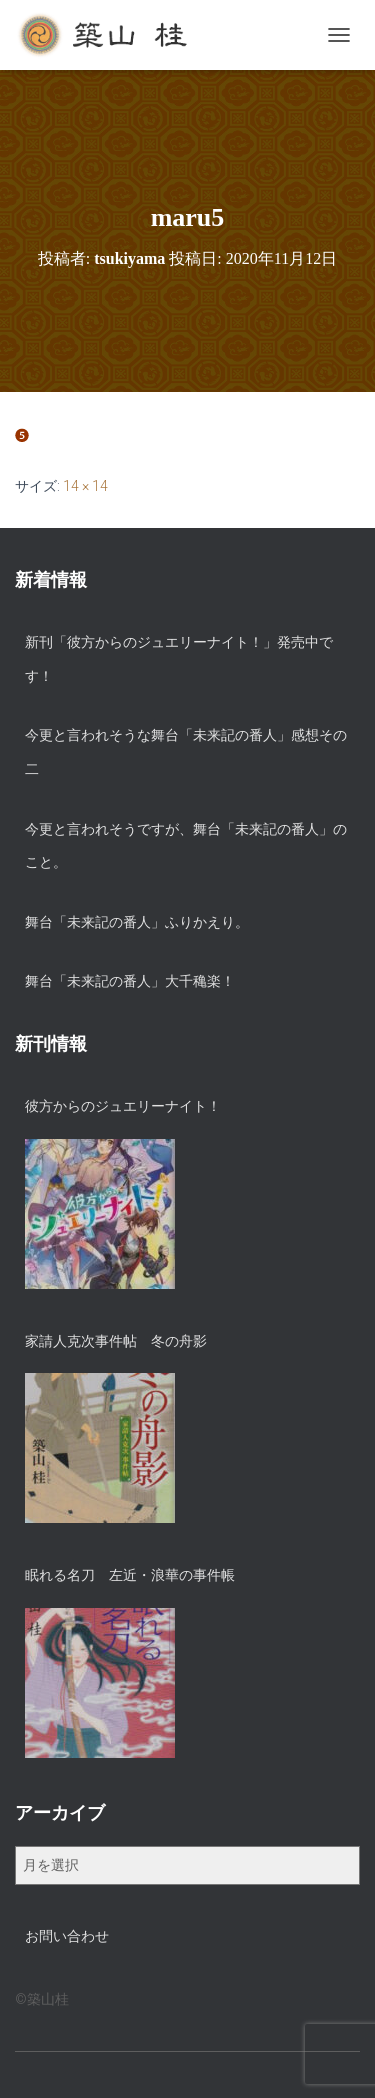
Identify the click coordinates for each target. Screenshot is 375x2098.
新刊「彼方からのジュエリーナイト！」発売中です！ (179, 659)
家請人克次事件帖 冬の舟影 (116, 1341)
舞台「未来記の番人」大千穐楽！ (130, 981)
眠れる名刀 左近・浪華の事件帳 (130, 1575)
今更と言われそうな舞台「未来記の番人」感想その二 (186, 752)
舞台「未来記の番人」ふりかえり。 (137, 922)
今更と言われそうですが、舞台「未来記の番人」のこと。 (186, 846)
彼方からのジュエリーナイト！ (123, 1106)
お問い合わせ (67, 1936)
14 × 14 (85, 486)
